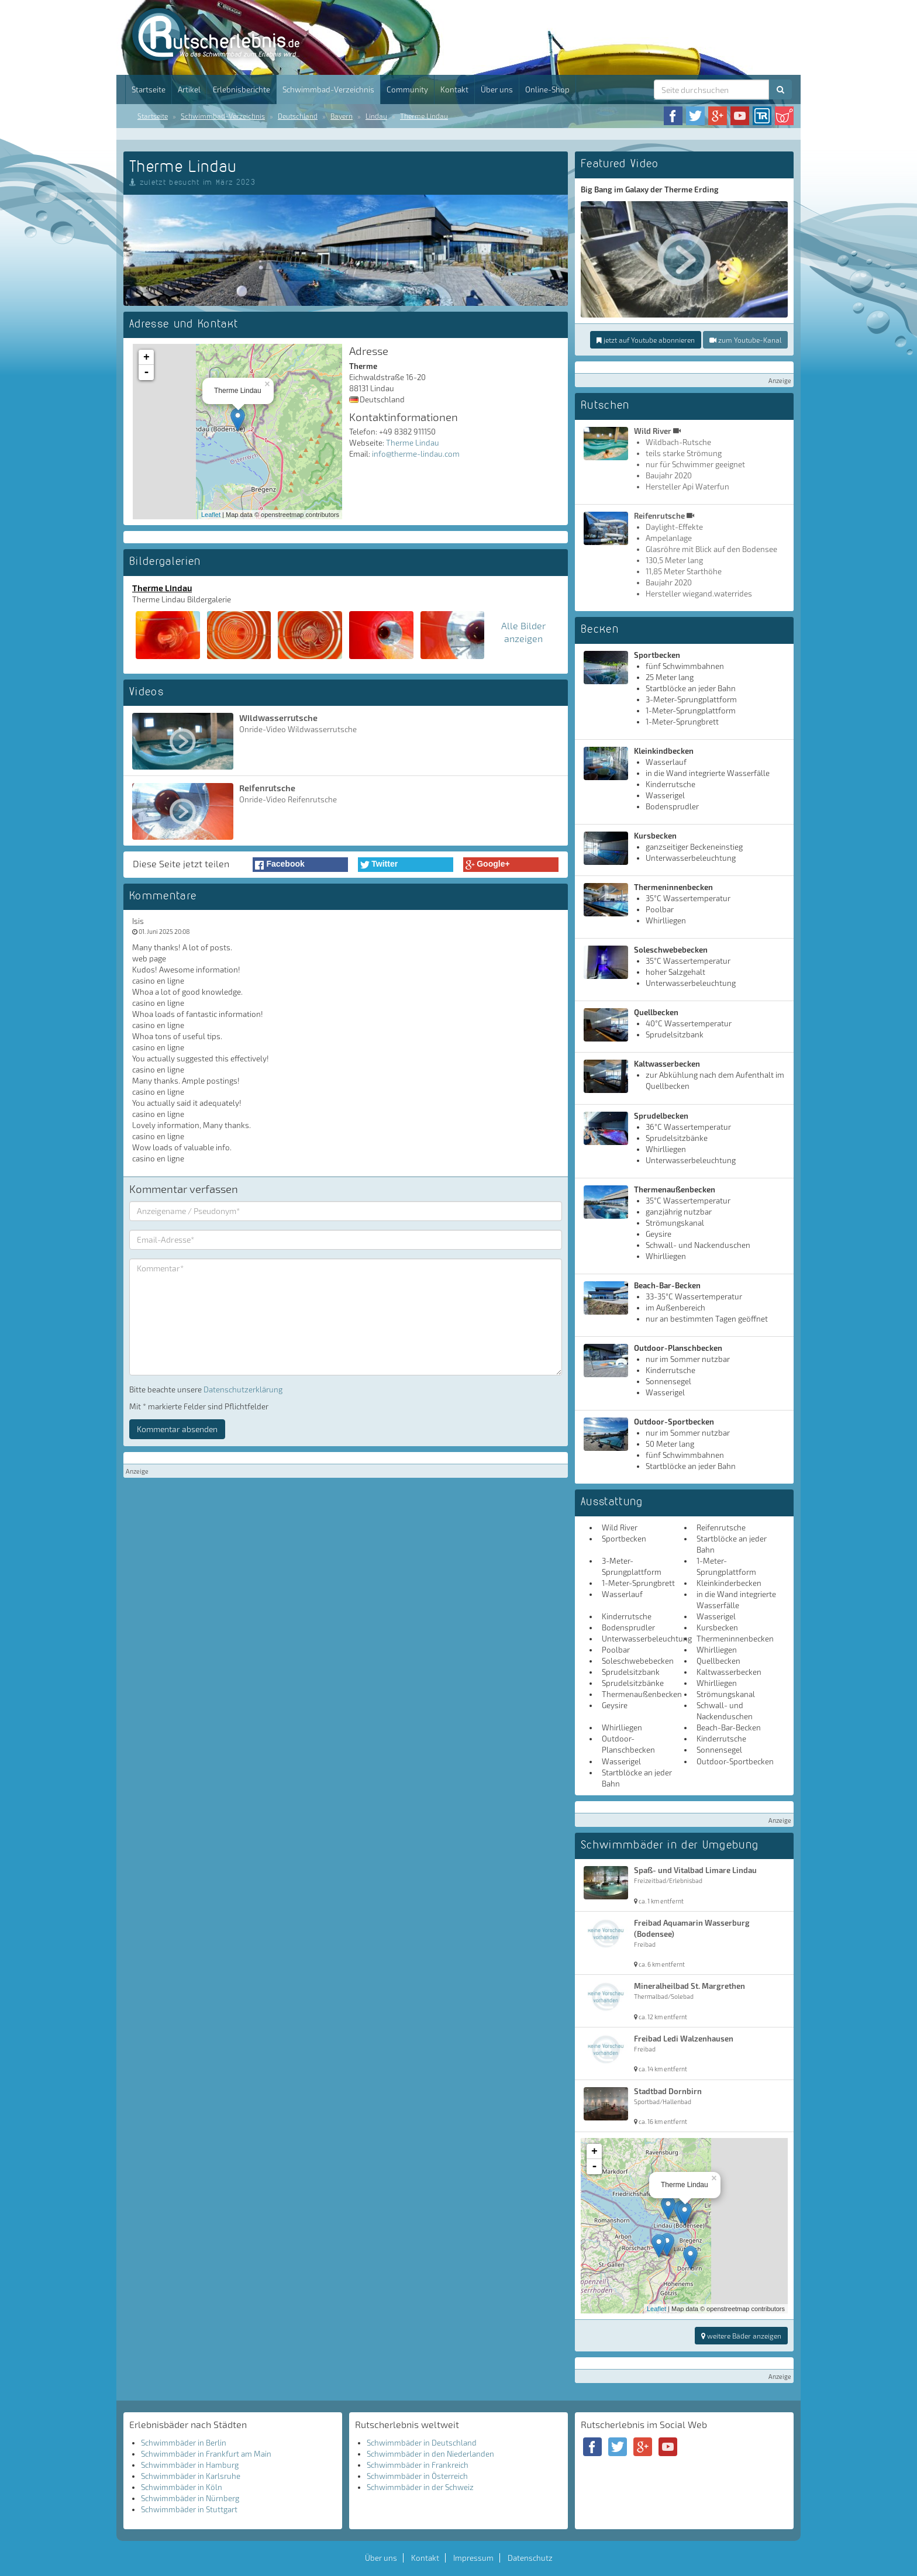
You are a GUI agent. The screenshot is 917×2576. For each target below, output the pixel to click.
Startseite (149, 89)
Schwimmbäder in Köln (181, 2487)
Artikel (189, 89)
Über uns (497, 89)
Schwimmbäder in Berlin (183, 2442)
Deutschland (298, 116)
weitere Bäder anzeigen (741, 2336)
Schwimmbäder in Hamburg (190, 2465)
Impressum (473, 2558)
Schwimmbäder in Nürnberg (190, 2498)
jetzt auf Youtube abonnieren (646, 340)
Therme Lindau (424, 116)
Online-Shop (547, 89)
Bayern (341, 116)
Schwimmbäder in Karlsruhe (190, 2476)
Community (407, 89)
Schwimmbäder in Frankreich (417, 2465)
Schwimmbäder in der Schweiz (420, 2487)
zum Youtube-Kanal (745, 340)
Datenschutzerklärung (243, 1389)
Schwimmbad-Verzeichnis (328, 89)
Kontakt (454, 89)
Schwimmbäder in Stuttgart (189, 2509)
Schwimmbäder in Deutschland (422, 2442)
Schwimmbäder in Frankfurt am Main (206, 2453)
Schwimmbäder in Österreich (417, 2476)
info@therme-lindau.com (416, 453)
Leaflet (210, 514)
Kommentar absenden (177, 1429)
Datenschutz (530, 2558)
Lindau (376, 116)
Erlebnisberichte (241, 89)
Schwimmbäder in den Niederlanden (430, 2453)
